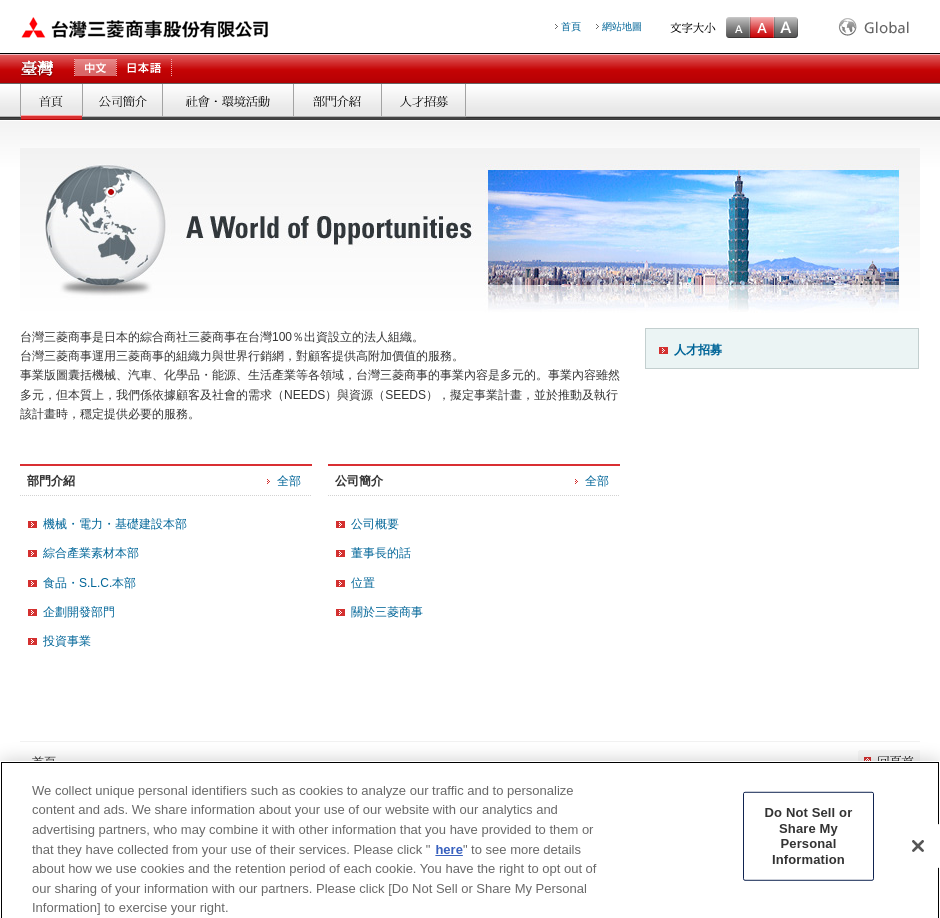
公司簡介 (122, 101)
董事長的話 (381, 553)
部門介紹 (337, 101)
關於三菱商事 (387, 612)
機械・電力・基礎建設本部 (115, 524)
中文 (95, 69)
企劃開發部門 (79, 612)
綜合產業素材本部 (91, 553)
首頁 (51, 101)
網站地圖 (622, 26)
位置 (363, 583)
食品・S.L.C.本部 (89, 583)
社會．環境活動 (227, 101)
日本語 (144, 69)
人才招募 (698, 350)
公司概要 (375, 524)
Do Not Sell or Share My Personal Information (809, 843)
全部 (289, 481)
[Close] (918, 854)
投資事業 (67, 641)
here (448, 856)
